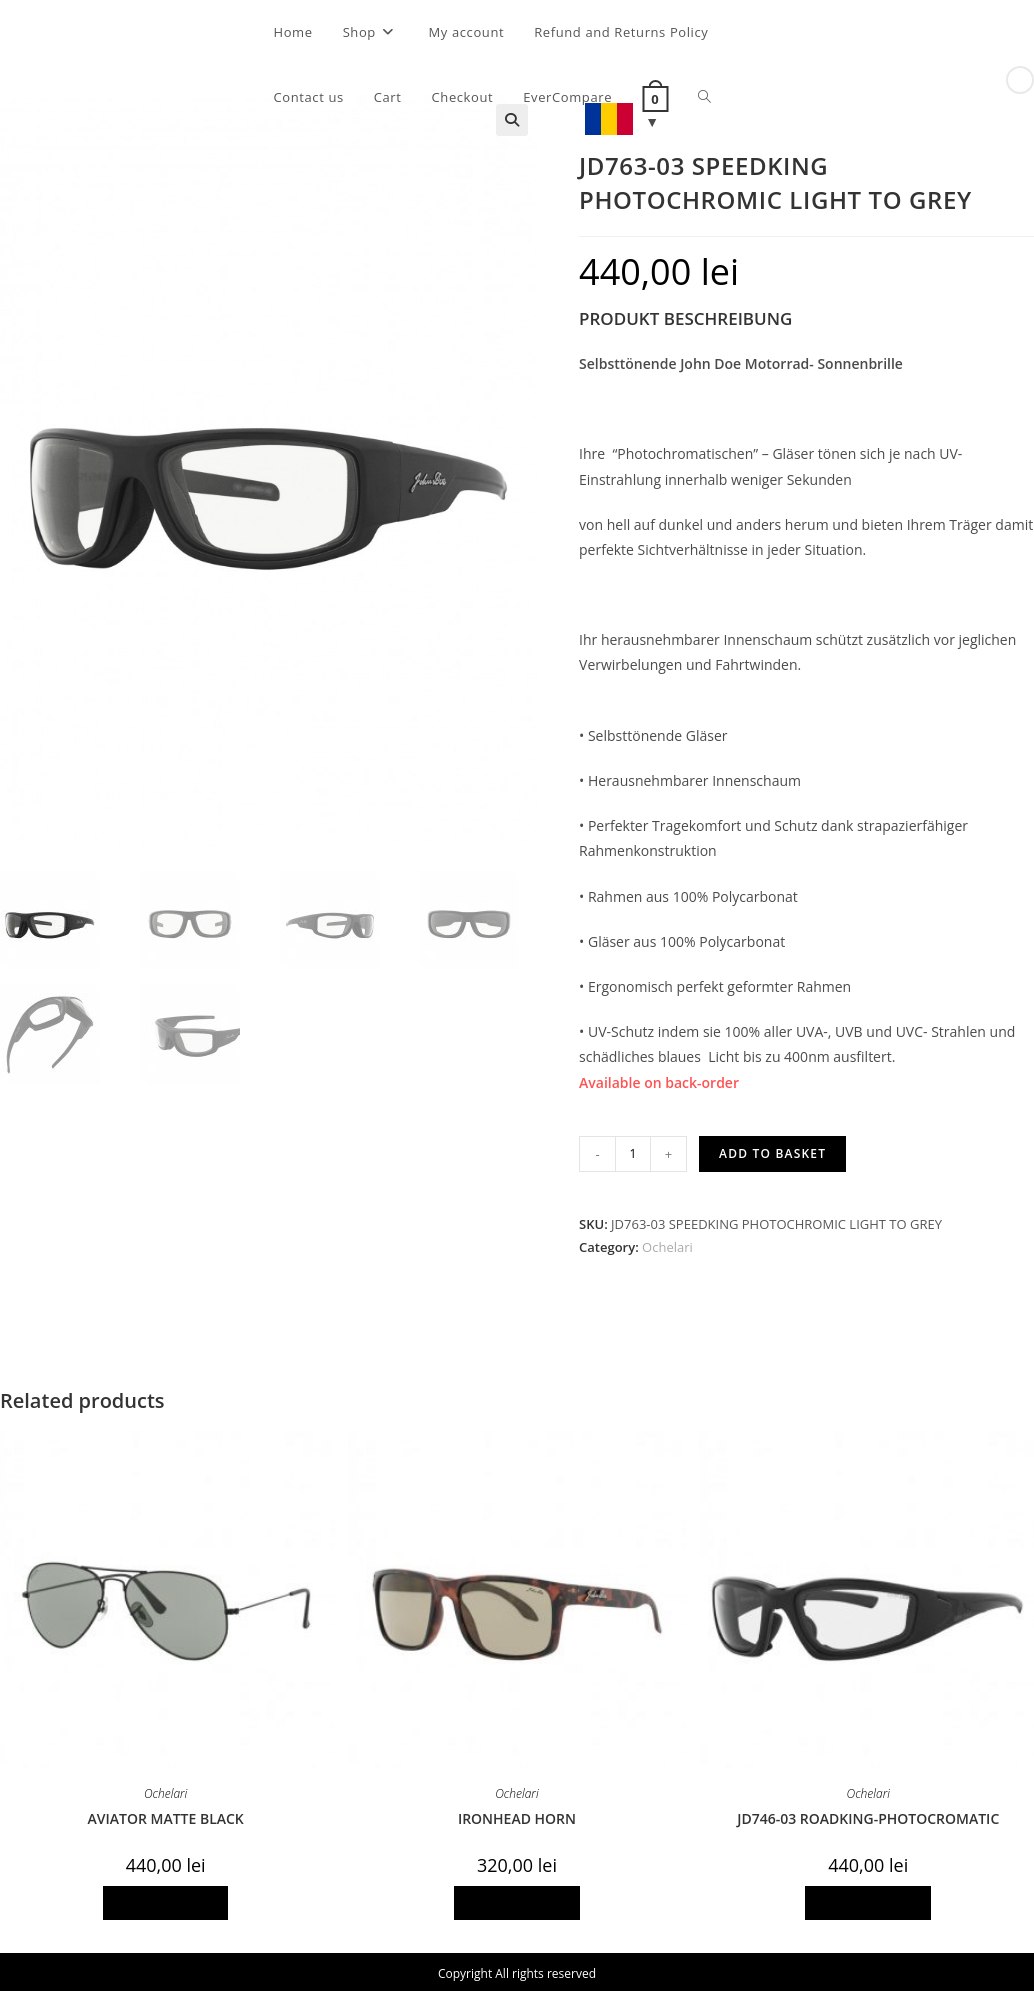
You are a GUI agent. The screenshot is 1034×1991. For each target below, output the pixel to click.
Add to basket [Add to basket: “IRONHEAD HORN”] (517, 1902)
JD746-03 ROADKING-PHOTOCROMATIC (868, 1818)
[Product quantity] (633, 1154)
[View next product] (1020, 80)
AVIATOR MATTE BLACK (165, 1818)
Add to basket (772, 1153)
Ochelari (667, 1247)
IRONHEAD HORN (517, 1818)
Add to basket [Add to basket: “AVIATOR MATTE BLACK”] (166, 1902)
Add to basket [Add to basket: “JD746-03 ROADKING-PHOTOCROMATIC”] (868, 1902)
